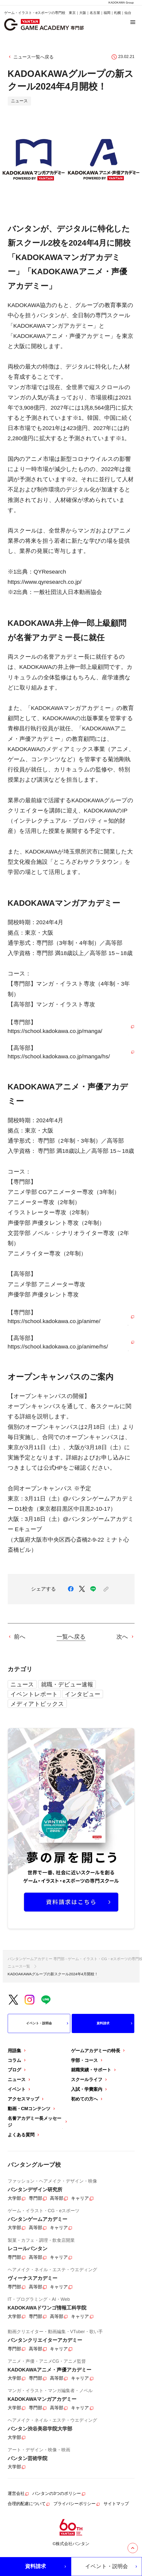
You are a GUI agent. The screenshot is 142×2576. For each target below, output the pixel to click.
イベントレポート (34, 1694)
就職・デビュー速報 (67, 1684)
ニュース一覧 (19, 1966)
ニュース (22, 1684)
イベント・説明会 (48, 2023)
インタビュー (82, 1694)
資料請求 (115, 2023)
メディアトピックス (37, 1704)
